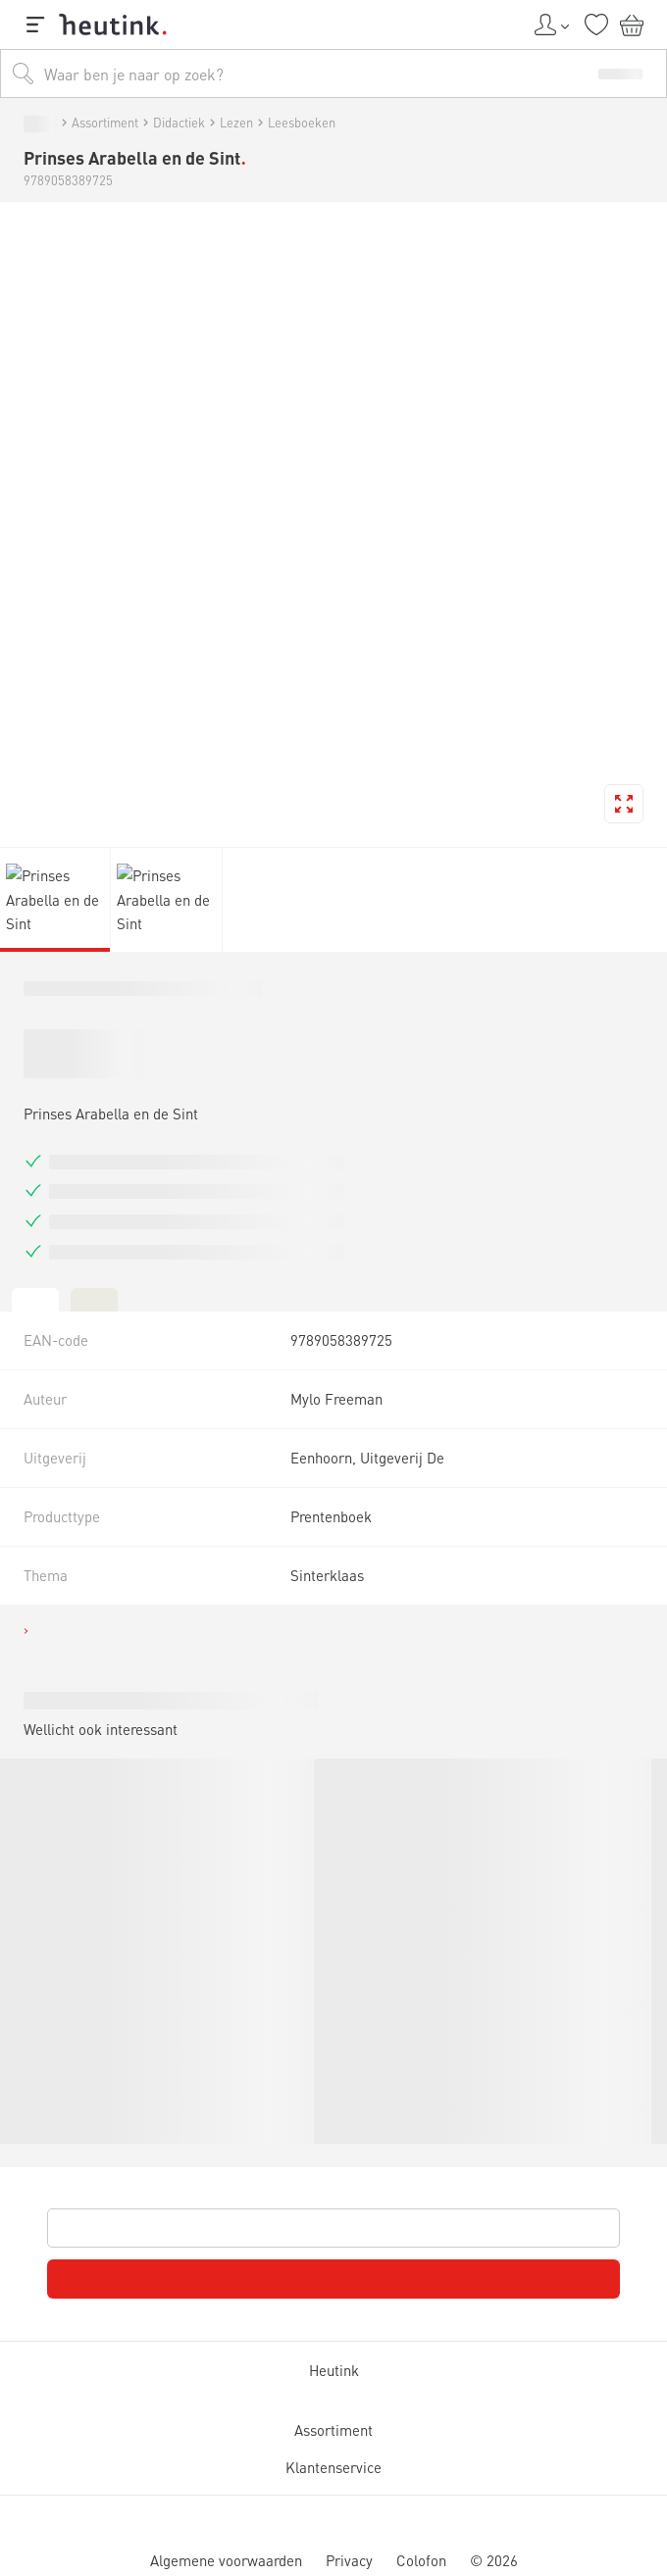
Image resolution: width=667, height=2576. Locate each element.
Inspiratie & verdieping (132, 853)
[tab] (16, 1540)
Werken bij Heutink (109, 931)
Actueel (83, 880)
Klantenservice (83, 2466)
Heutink (49, 1984)
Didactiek (173, 1010)
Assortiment (81, 1010)
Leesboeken (316, 1010)
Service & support (104, 914)
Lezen (247, 1010)
